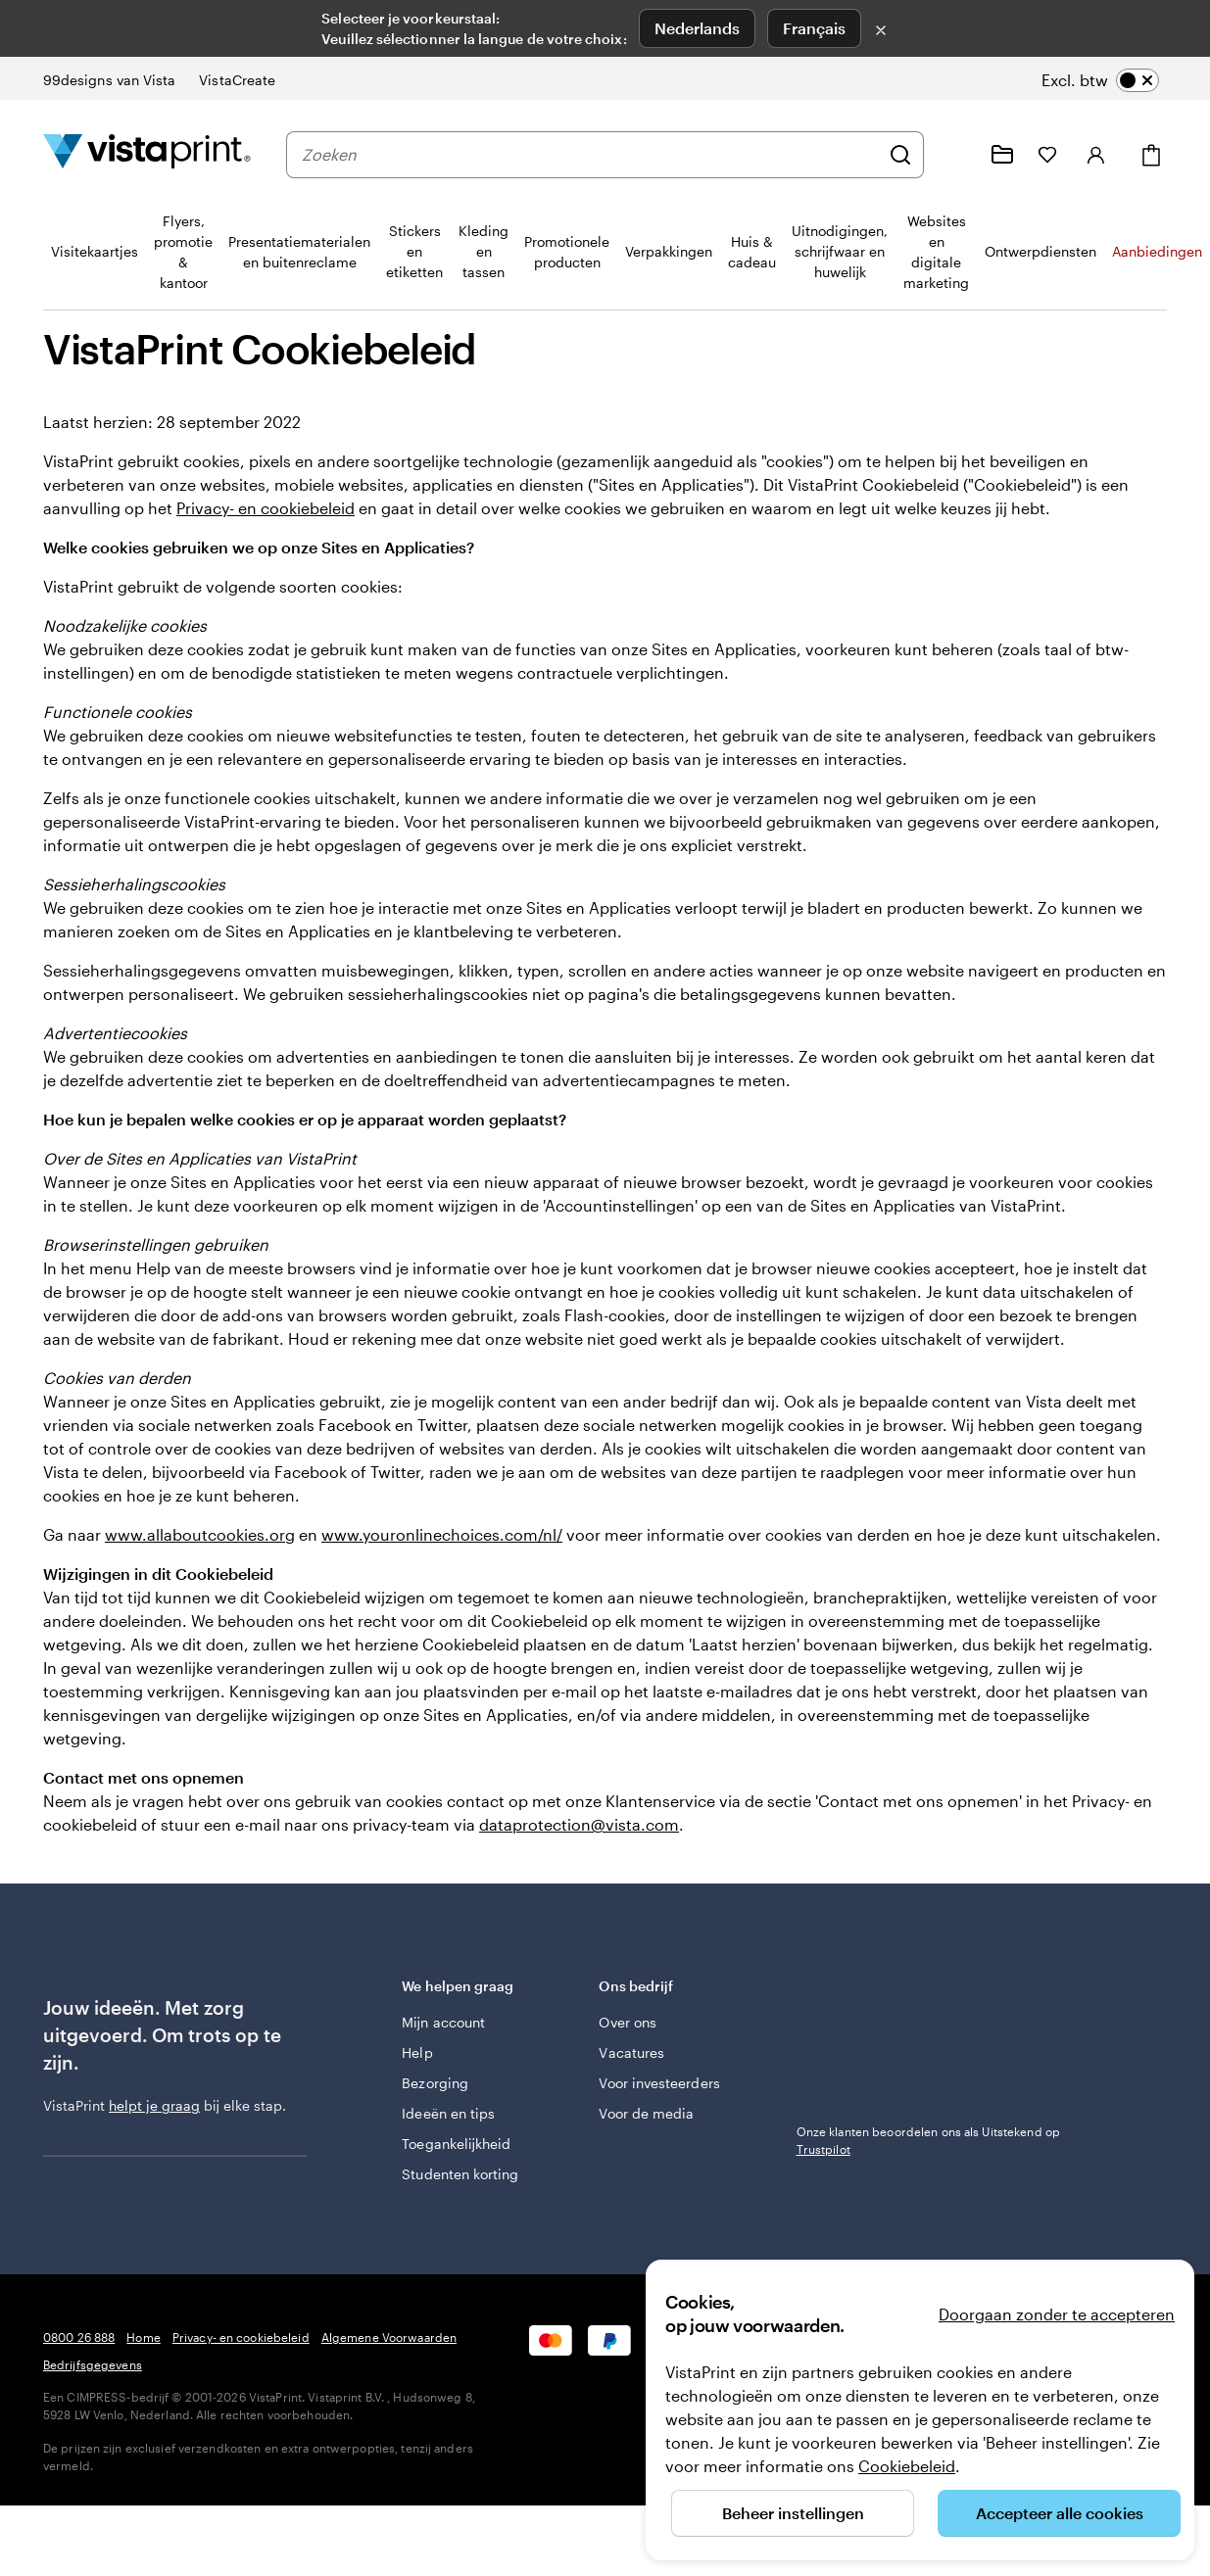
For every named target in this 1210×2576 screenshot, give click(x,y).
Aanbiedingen (1157, 251)
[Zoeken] (900, 154)
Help (417, 2052)
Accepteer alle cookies (1059, 2513)
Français (814, 28)
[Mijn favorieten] (1047, 155)
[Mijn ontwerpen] (1002, 155)
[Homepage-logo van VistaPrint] (147, 154)
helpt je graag (154, 2105)
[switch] (1100, 80)
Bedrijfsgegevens (92, 2364)
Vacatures (631, 2052)
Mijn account (443, 2022)
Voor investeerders (659, 2083)
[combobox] (590, 155)
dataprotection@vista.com (579, 1824)
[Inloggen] (1096, 154)
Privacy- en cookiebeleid (265, 508)
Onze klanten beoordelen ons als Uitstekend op (928, 2140)
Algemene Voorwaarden (389, 2337)
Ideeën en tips (448, 2113)
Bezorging (435, 2083)
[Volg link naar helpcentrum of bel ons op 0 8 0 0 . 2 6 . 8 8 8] (955, 154)
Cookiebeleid (906, 2466)
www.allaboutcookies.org (200, 1534)
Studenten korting (460, 2174)
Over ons (627, 2022)
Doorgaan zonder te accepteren (1057, 2314)
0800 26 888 (79, 2337)
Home (143, 2337)
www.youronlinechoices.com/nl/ (441, 1534)
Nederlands (697, 28)
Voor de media (646, 2113)
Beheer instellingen (793, 2513)
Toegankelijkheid (456, 2143)
